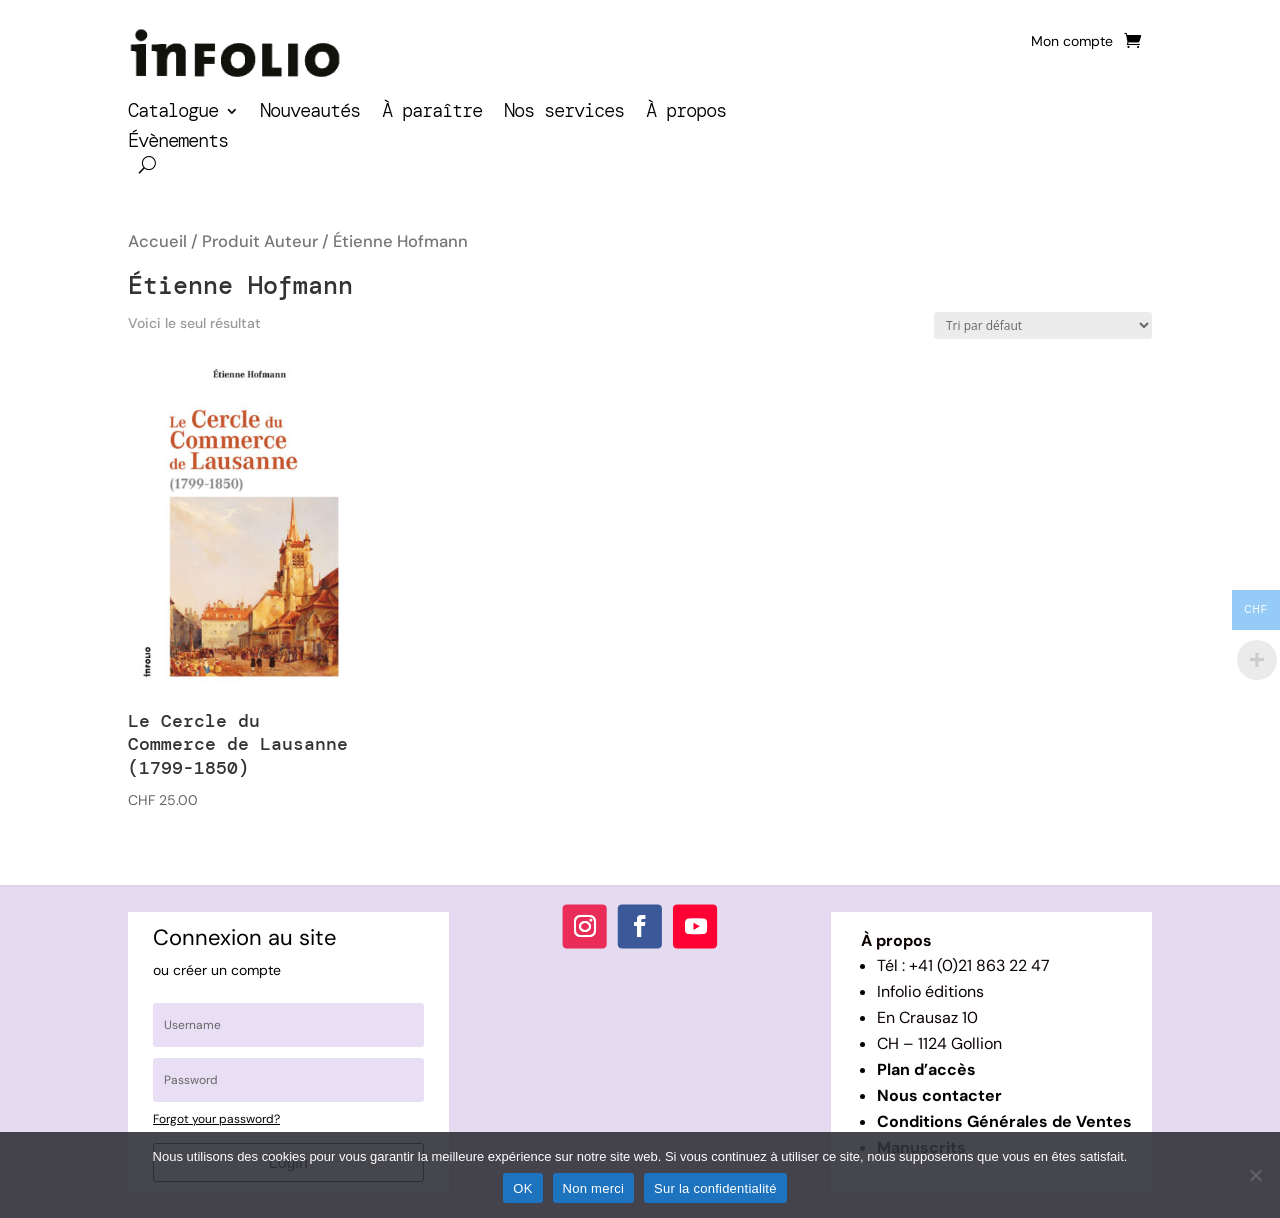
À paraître (432, 113)
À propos (686, 113)
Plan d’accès (926, 1069)
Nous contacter (939, 1095)
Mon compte (1072, 42)
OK (522, 1188)
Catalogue (173, 113)
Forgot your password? (216, 1119)
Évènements (178, 143)
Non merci (594, 1188)
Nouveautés (310, 113)
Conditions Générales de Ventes (1004, 1121)
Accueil (157, 241)
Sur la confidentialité (715, 1188)
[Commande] (1043, 325)
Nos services (564, 113)
